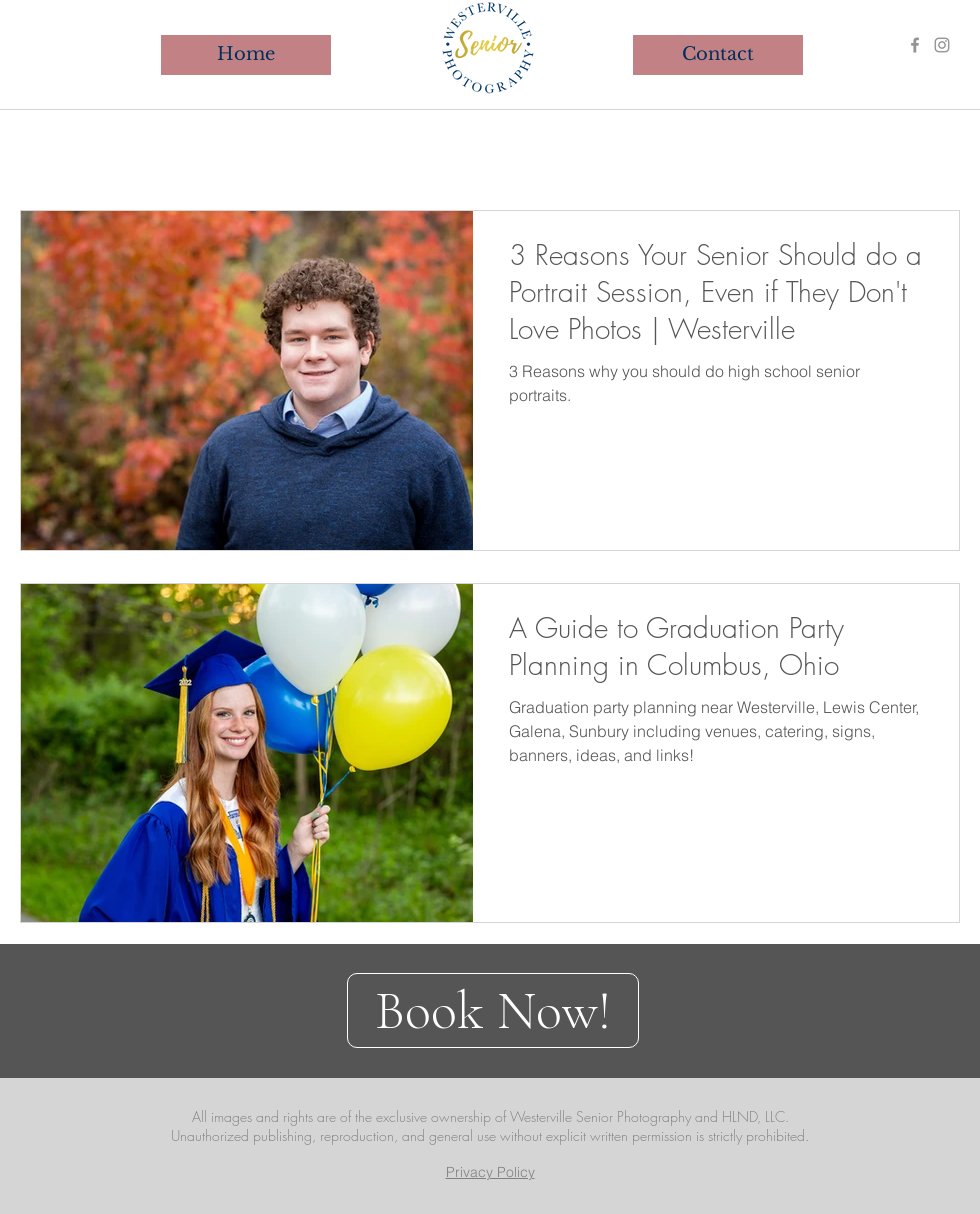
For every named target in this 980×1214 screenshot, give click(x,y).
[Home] (246, 55)
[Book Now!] (493, 1010)
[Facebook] (915, 45)
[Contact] (718, 55)
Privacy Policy (490, 1172)
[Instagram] (942, 45)
